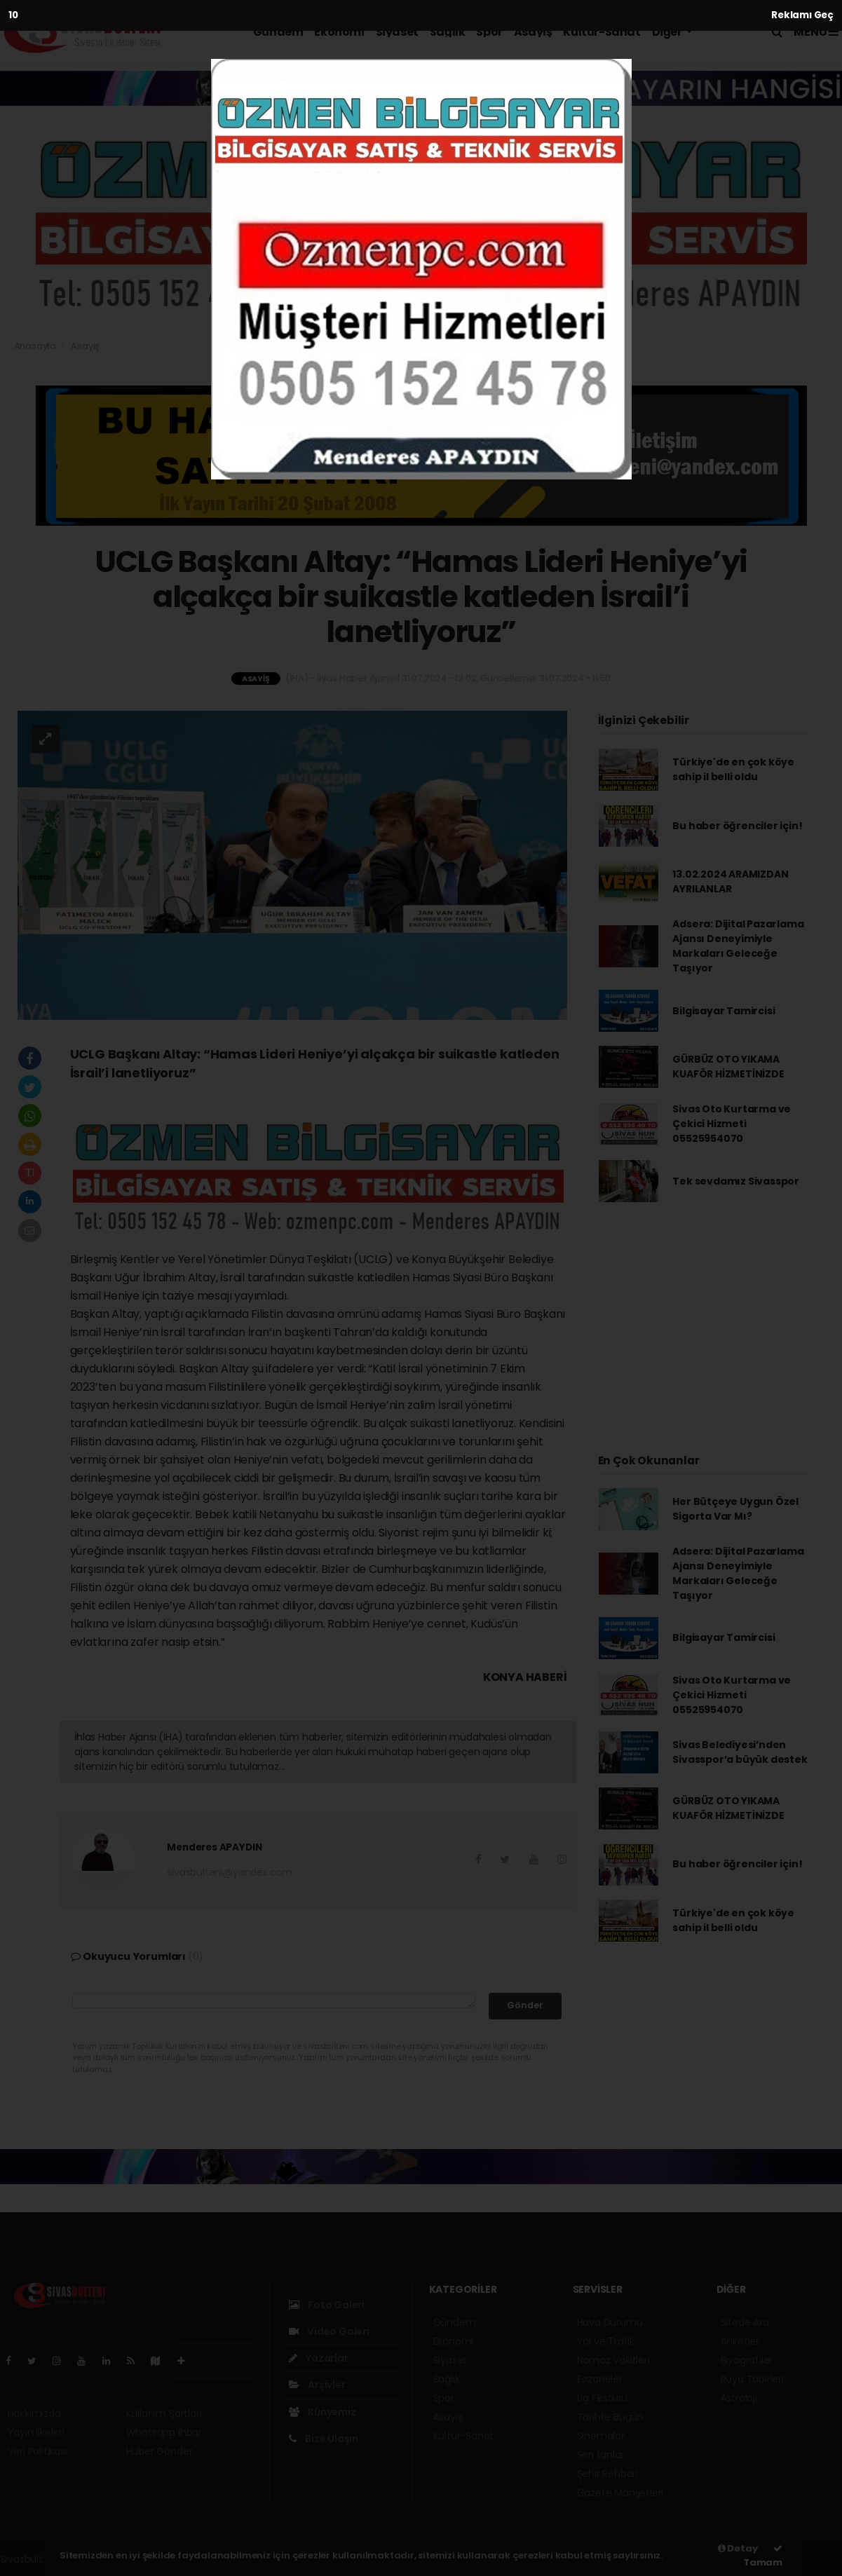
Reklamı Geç (802, 15)
